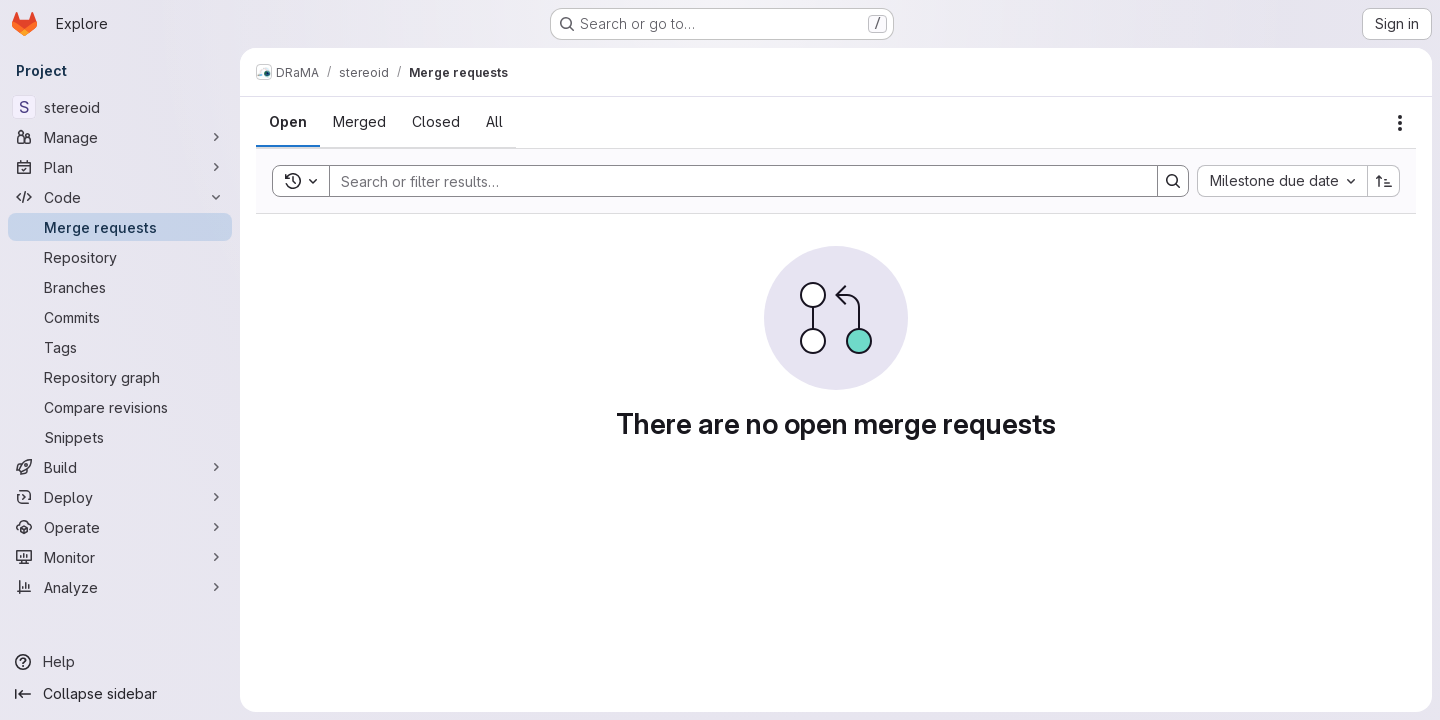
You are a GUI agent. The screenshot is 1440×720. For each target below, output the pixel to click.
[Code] (120, 197)
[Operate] (120, 527)
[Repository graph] (120, 377)
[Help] (120, 662)
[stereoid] (120, 107)
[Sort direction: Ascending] (1384, 181)
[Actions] (1400, 123)
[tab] (288, 122)
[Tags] (120, 347)
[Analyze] (120, 587)
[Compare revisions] (120, 407)
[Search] (733, 181)
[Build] (120, 467)
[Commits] (120, 317)
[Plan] (120, 167)
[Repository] (120, 257)
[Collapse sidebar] (120, 694)
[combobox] (1282, 181)
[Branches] (120, 287)
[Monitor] (120, 557)
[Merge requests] (120, 227)
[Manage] (120, 137)
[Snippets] (120, 437)
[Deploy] (120, 497)
